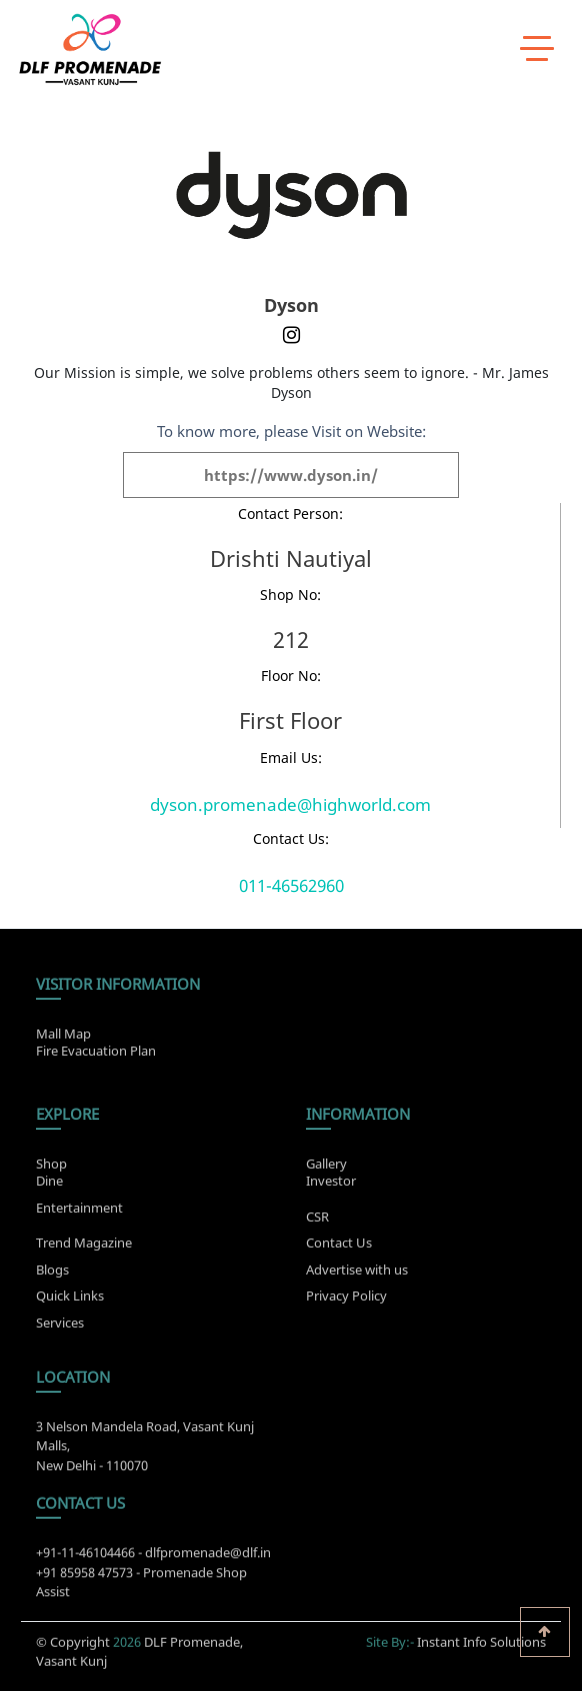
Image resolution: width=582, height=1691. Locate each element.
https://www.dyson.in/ (291, 475)
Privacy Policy (346, 1302)
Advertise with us (357, 1276)
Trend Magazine (84, 1249)
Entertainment (79, 1201)
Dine (49, 1174)
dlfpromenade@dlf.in (208, 1559)
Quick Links (70, 1302)
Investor (331, 1174)
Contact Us (339, 1249)
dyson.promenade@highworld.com (290, 804)
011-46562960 (291, 885)
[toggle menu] (537, 47)
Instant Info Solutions (481, 1635)
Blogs (52, 1276)
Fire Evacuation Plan (96, 1044)
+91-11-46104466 (85, 1559)
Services (60, 1329)
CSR (317, 1223)
